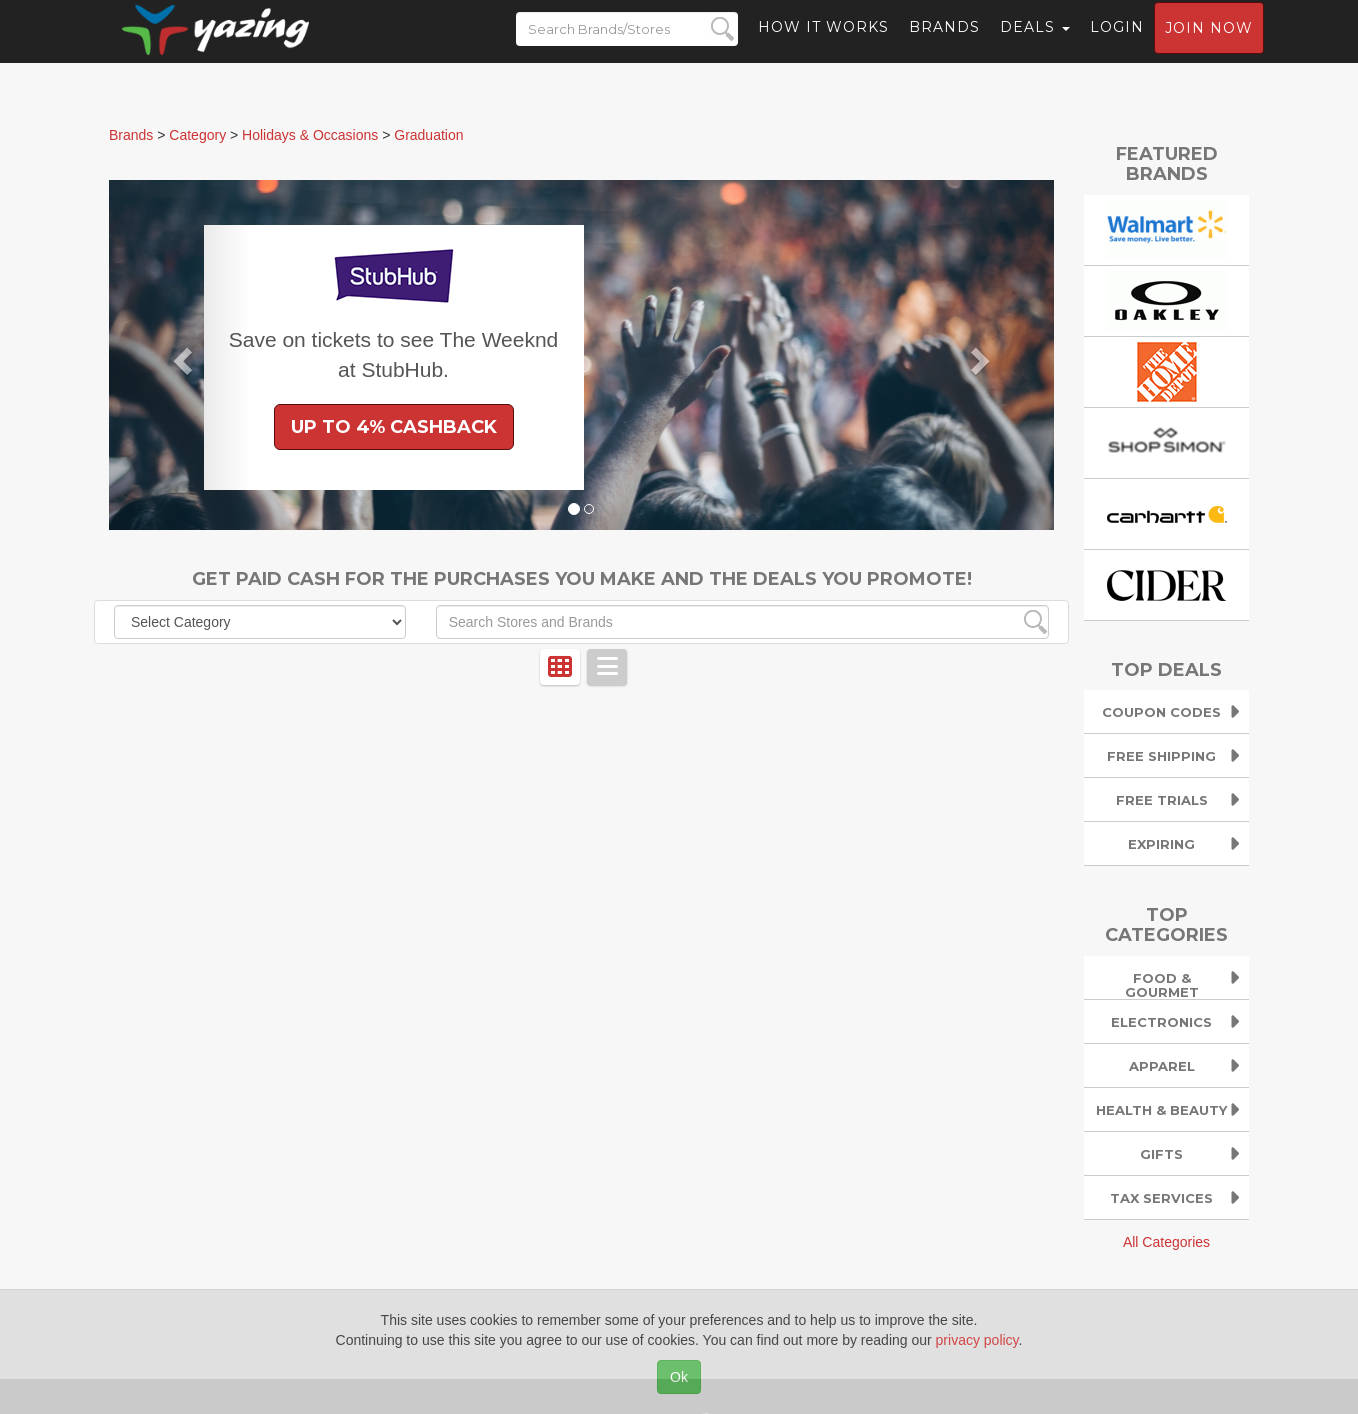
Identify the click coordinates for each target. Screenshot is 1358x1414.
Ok (679, 1377)
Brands (944, 45)
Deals (1035, 45)
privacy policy (977, 1340)
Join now (1209, 46)
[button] (180, 355)
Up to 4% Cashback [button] (394, 427)
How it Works (823, 45)
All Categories (1166, 1242)
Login (1117, 45)
